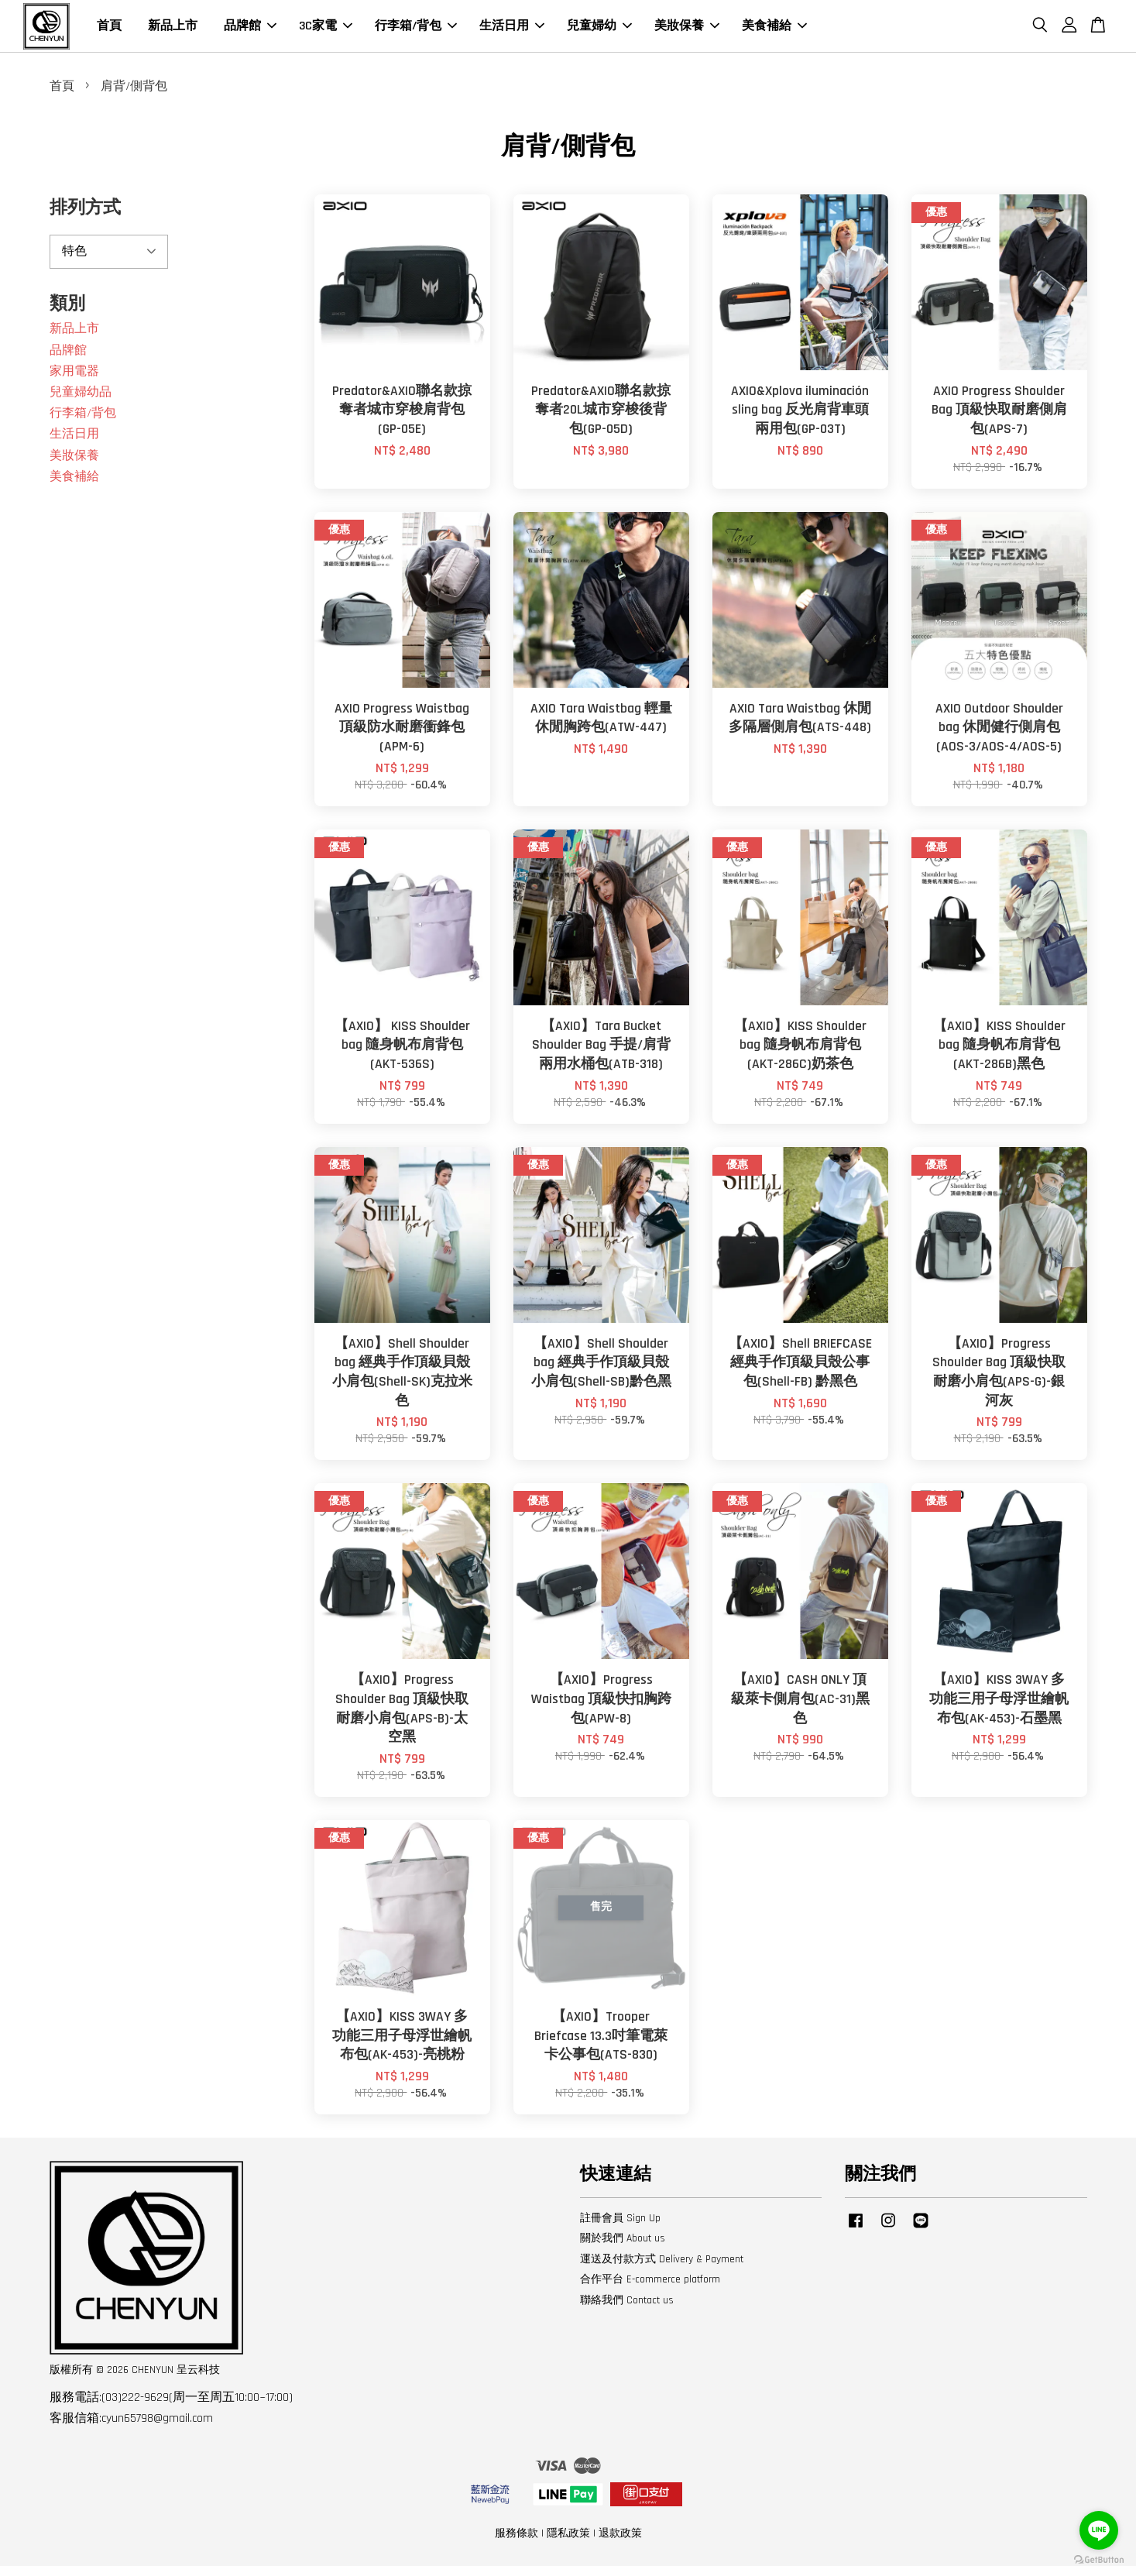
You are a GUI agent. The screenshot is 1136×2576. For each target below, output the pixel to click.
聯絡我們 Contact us (627, 2310)
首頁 (109, 30)
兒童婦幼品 (81, 402)
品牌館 (250, 30)
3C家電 (325, 30)
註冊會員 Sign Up (620, 2227)
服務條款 (516, 2543)
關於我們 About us (622, 2248)
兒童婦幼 (599, 30)
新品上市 (172, 30)
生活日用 (511, 30)
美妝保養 (686, 30)
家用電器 (74, 381)
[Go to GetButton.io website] (1099, 2560)
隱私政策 (568, 2543)
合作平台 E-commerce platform (650, 2289)
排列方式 (85, 218)
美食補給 (774, 30)
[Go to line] (1098, 2530)
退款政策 (620, 2543)
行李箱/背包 (416, 30)
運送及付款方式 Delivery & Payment (661, 2268)
